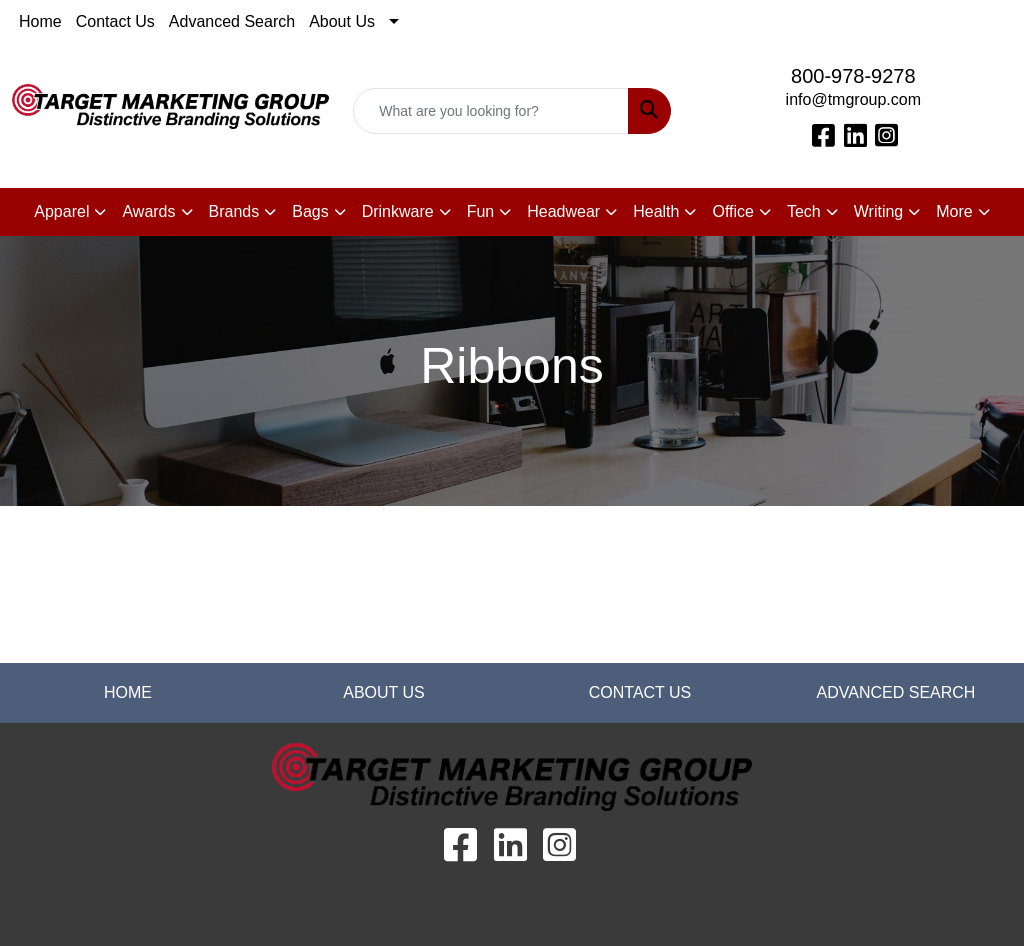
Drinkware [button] (398, 211)
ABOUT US (384, 692)
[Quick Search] (490, 111)
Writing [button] (879, 211)
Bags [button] (310, 211)
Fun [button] (481, 211)
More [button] (954, 211)
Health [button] (656, 211)
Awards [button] (148, 211)
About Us (342, 21)
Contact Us (115, 21)
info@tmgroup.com (853, 99)
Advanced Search (232, 21)
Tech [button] (804, 211)
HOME (128, 692)
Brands (234, 211)
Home (40, 21)
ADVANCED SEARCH (896, 692)
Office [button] (733, 211)
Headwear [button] (563, 211)
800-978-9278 (853, 76)
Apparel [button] (61, 211)
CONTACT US (640, 692)
